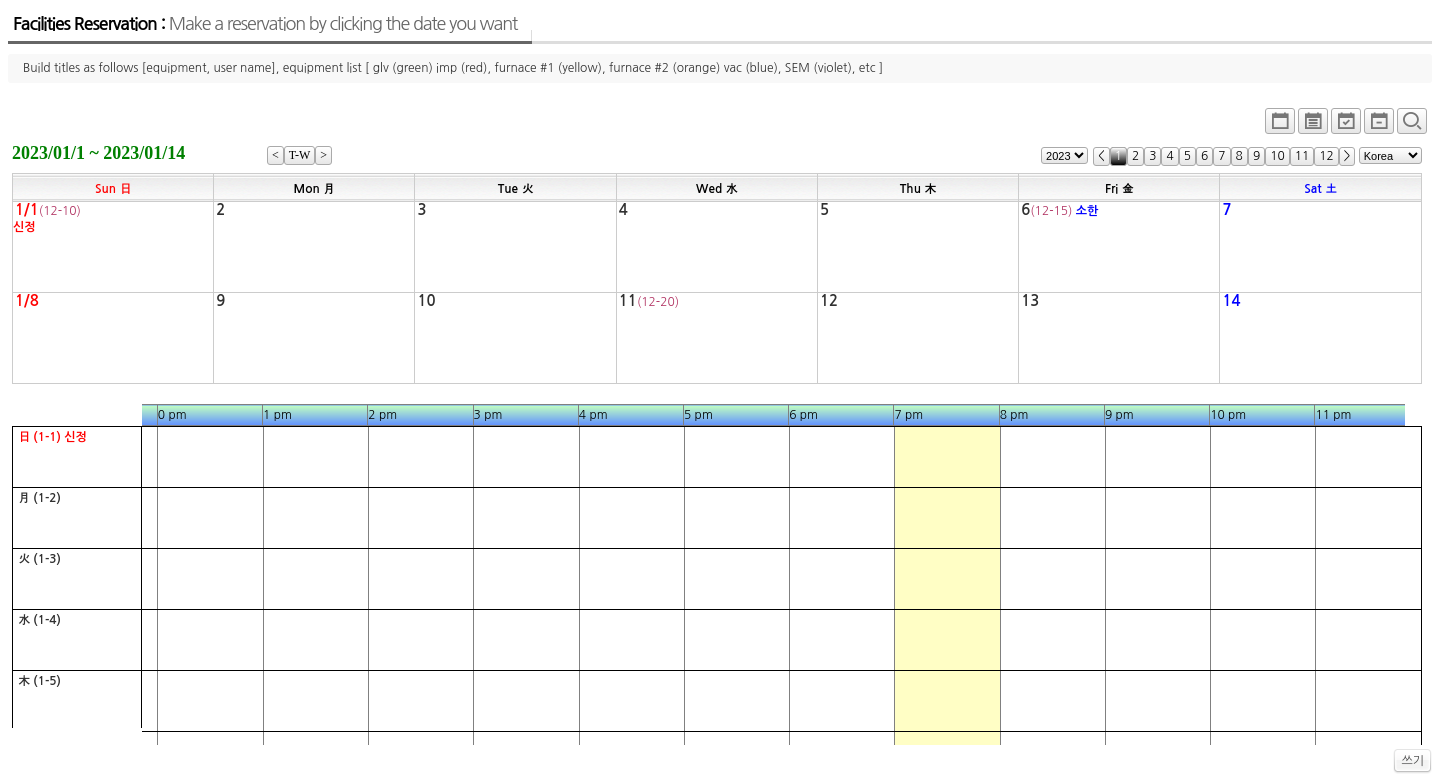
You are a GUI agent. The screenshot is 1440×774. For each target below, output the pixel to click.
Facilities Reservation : (265, 24)
